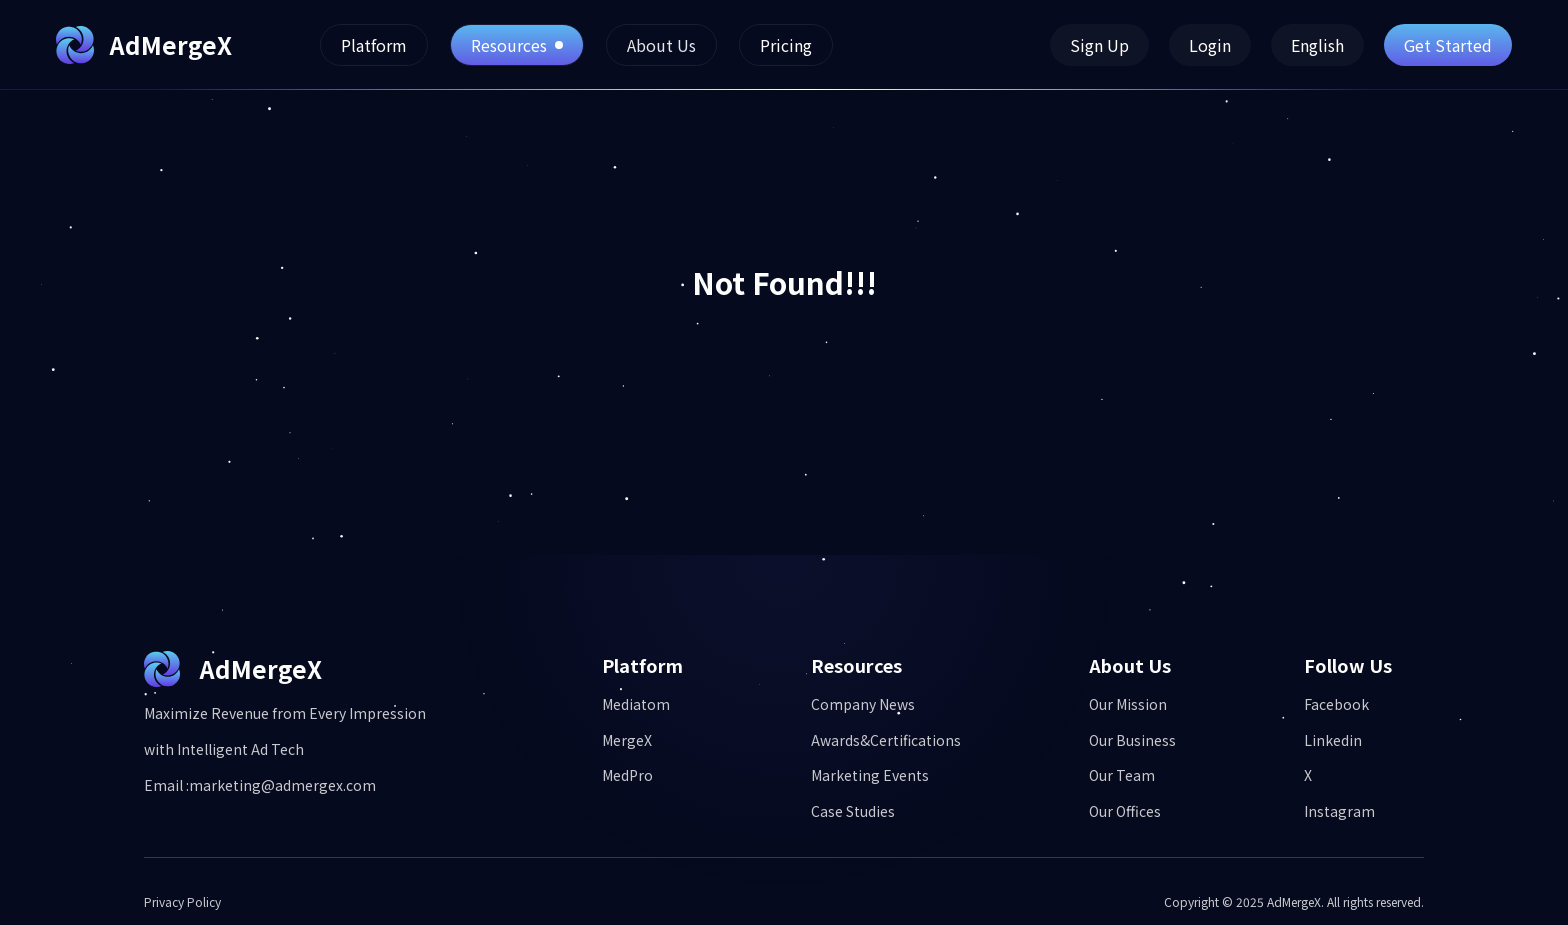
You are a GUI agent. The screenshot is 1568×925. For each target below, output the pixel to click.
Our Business (1132, 740)
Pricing (786, 45)
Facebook (1336, 704)
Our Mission (1128, 704)
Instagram (1339, 811)
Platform (374, 45)
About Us (661, 45)
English (1317, 45)
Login (1210, 45)
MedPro (627, 775)
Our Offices (1125, 811)
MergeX (627, 740)
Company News (863, 704)
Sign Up (1099, 45)
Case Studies (853, 811)
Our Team (1122, 775)
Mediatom (636, 704)
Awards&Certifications (886, 740)
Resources (517, 45)
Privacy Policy (182, 902)
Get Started (1448, 45)
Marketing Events (870, 775)
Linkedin (1333, 740)
